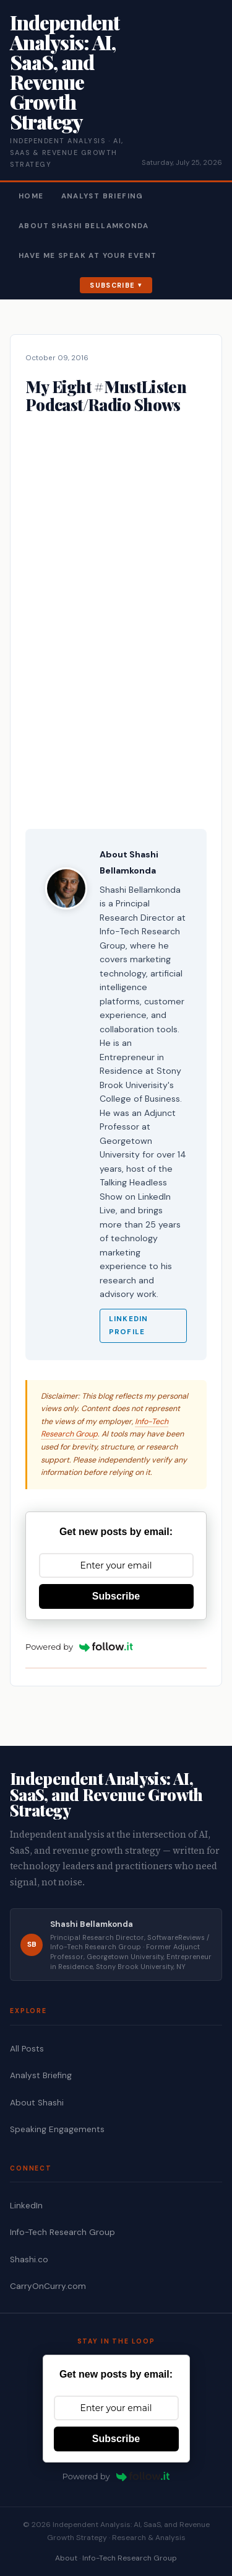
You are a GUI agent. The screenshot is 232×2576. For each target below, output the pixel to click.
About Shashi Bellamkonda (83, 226)
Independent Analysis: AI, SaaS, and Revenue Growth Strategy (64, 72)
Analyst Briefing (102, 196)
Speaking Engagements (57, 2129)
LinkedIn (26, 2205)
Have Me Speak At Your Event (88, 255)
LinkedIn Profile (128, 1325)
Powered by (79, 1647)
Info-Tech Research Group (62, 2232)
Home (31, 196)
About (66, 2558)
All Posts (27, 2048)
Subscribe (112, 285)
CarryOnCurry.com (48, 2286)
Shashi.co (29, 2259)
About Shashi (37, 2102)
